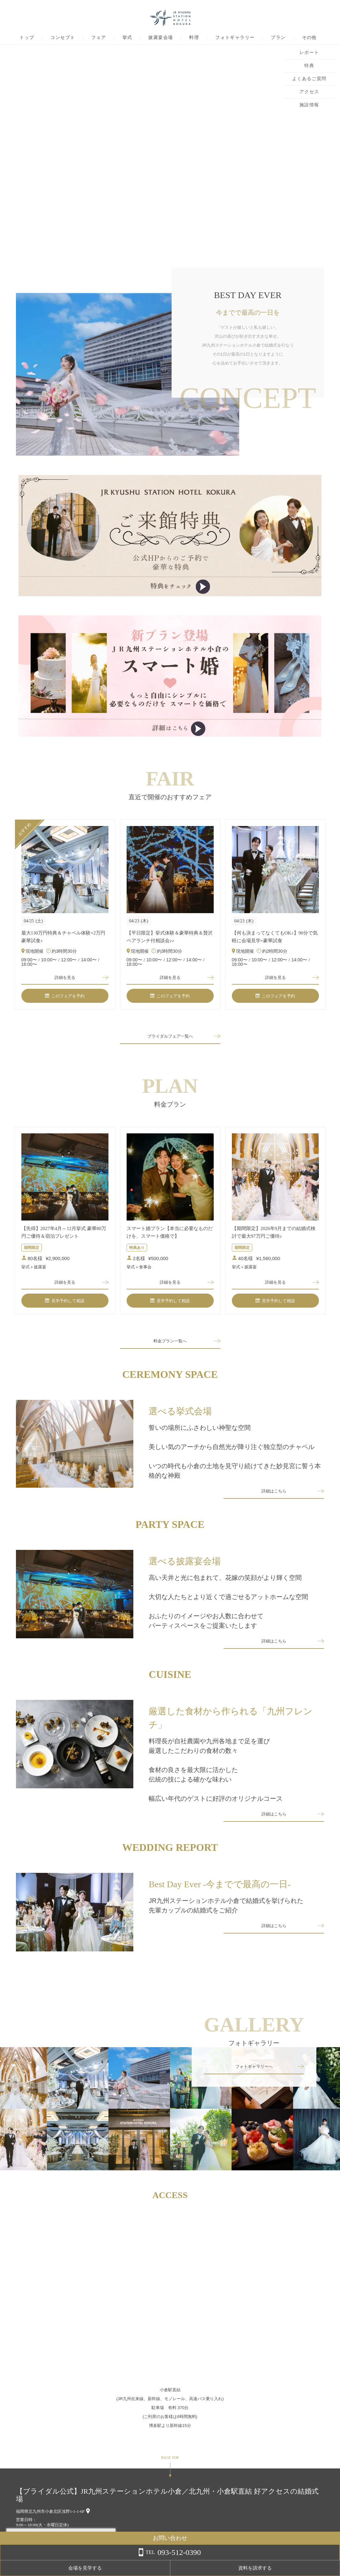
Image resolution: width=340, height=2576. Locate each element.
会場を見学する (263, 2568)
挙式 (127, 37)
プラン (278, 37)
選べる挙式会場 (180, 1416)
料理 (194, 37)
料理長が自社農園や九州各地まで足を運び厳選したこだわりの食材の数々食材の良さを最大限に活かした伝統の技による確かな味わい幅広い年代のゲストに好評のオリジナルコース (216, 1781)
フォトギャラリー (235, 37)
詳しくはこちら (64, 2559)
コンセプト (62, 37)
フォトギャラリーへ (254, 2081)
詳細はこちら (274, 1499)
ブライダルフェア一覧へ (170, 1038)
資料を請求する (314, 2568)
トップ (26, 37)
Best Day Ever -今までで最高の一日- (220, 1899)
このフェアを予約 (65, 998)
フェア (98, 37)
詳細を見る (65, 978)
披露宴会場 (160, 37)
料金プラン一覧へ (170, 1346)
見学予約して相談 (65, 1305)
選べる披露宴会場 (185, 1569)
